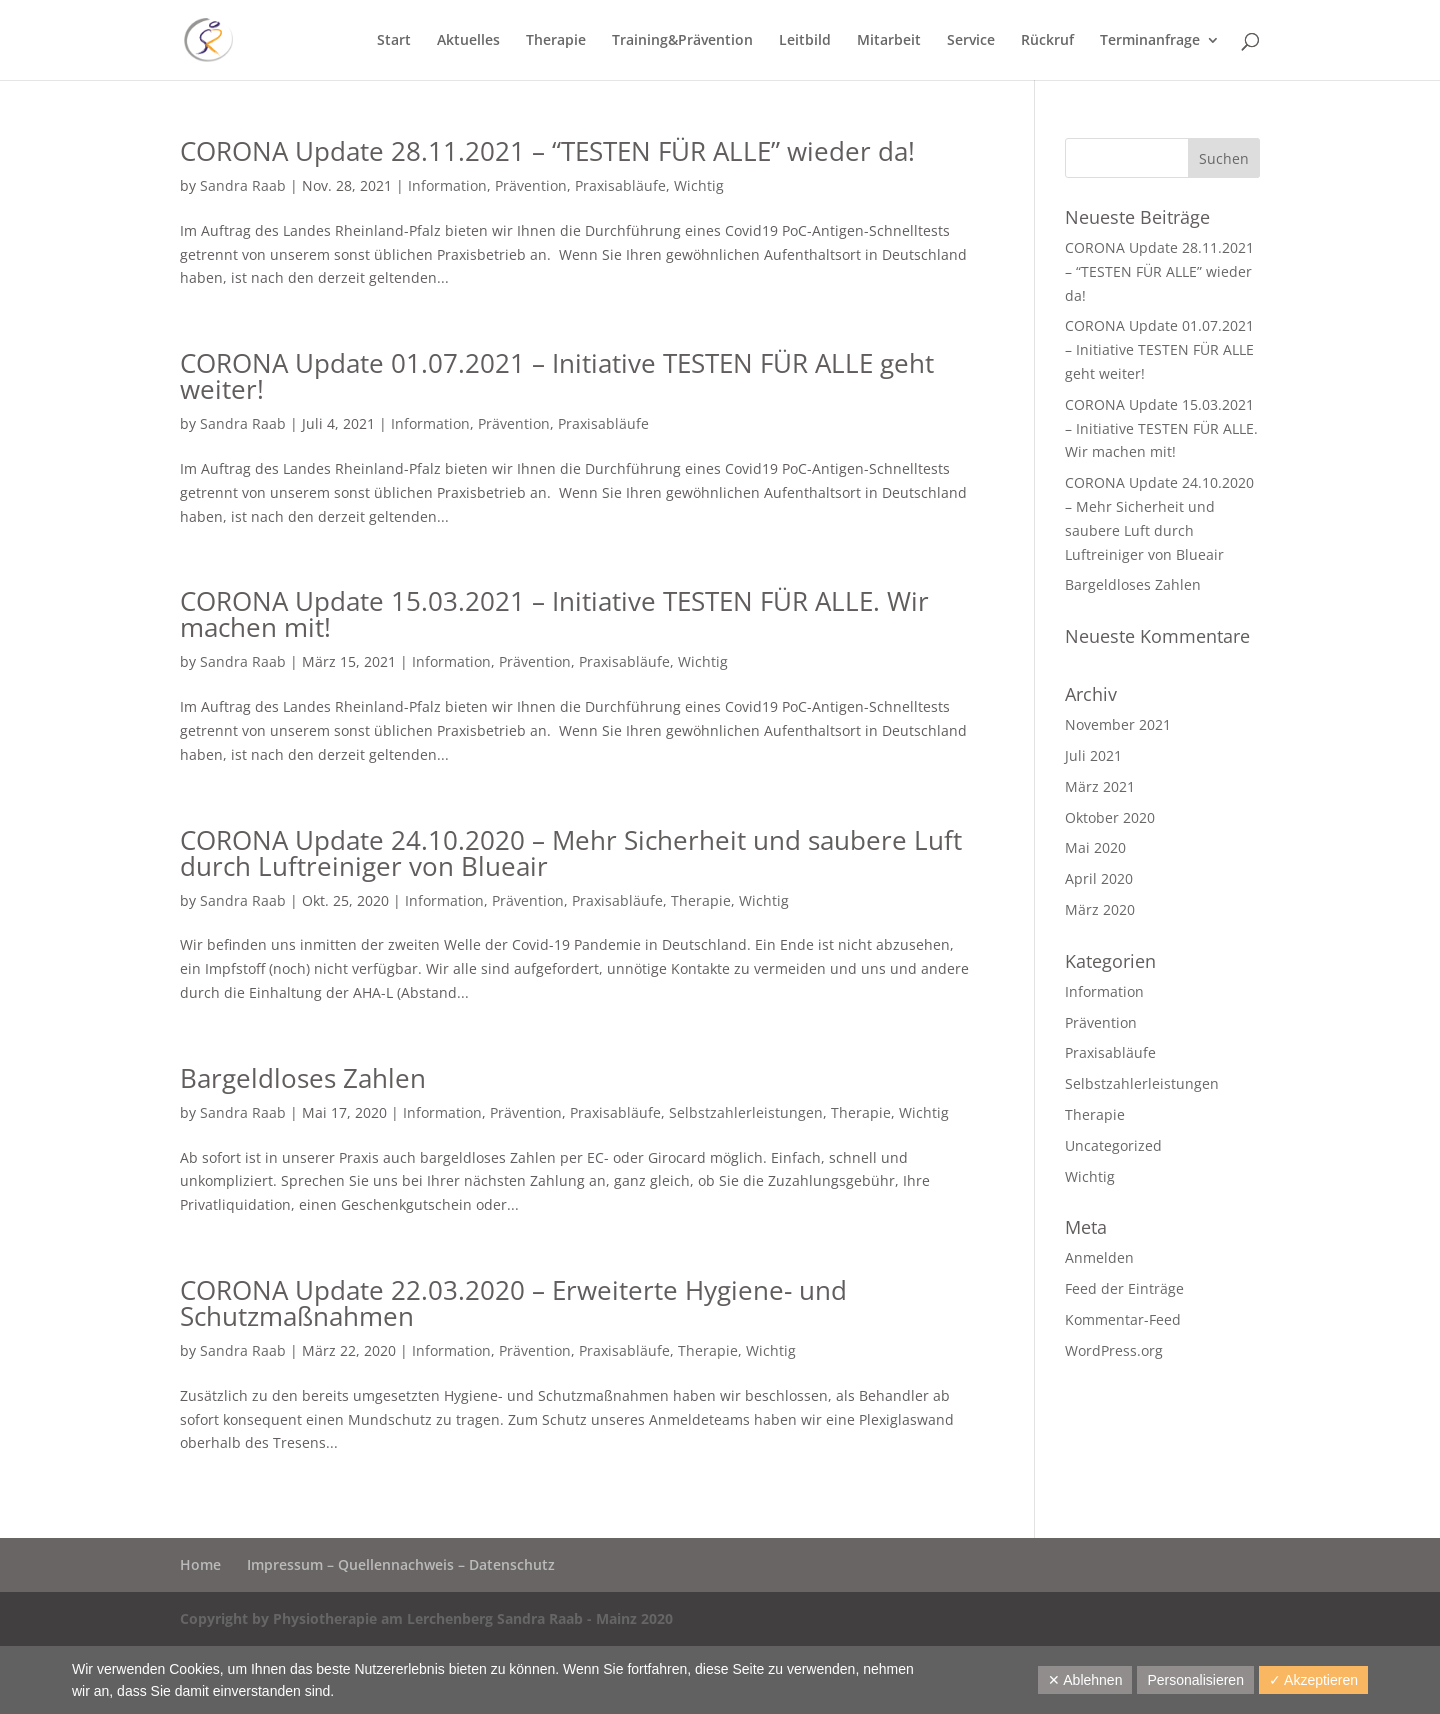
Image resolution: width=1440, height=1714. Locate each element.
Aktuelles (468, 41)
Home (200, 1564)
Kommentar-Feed (1123, 1319)
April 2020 (1099, 878)
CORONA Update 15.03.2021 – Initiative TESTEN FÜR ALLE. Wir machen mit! (554, 614)
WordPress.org (1114, 1350)
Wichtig (699, 185)
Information (447, 185)
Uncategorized (1113, 1145)
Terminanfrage (1150, 41)
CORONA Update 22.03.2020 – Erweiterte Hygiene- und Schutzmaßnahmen (513, 1303)
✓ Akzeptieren (1313, 1680)
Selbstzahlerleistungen (746, 1112)
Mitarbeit (889, 41)
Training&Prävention (682, 41)
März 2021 (1100, 786)
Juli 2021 (1093, 755)
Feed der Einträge (1124, 1288)
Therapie (556, 41)
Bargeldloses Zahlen (303, 1078)
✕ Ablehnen (1085, 1680)
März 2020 (1100, 909)
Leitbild (805, 41)
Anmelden (1099, 1257)
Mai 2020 (1095, 847)
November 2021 (1118, 724)
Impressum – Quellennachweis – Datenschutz (401, 1564)
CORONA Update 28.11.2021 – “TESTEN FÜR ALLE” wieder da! (547, 151)
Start (394, 41)
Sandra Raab (243, 185)
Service (971, 41)
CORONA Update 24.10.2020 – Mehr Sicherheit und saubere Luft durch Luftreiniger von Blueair (571, 853)
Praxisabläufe (620, 185)
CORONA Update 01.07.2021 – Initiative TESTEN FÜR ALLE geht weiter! (557, 376)
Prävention (531, 185)
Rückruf (1047, 41)
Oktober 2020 (1110, 817)
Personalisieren (1195, 1680)
